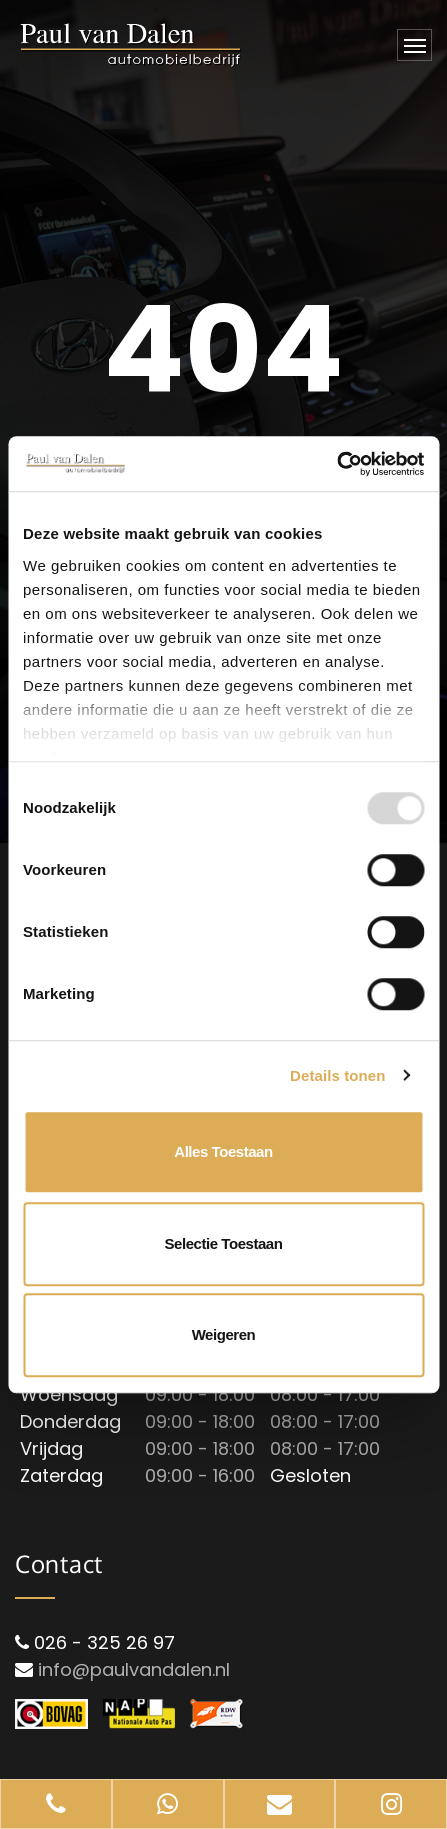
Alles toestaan (223, 1151)
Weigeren (224, 1334)
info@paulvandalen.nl (134, 1669)
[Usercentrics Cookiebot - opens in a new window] (336, 464)
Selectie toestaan (224, 1243)
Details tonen (337, 1075)
